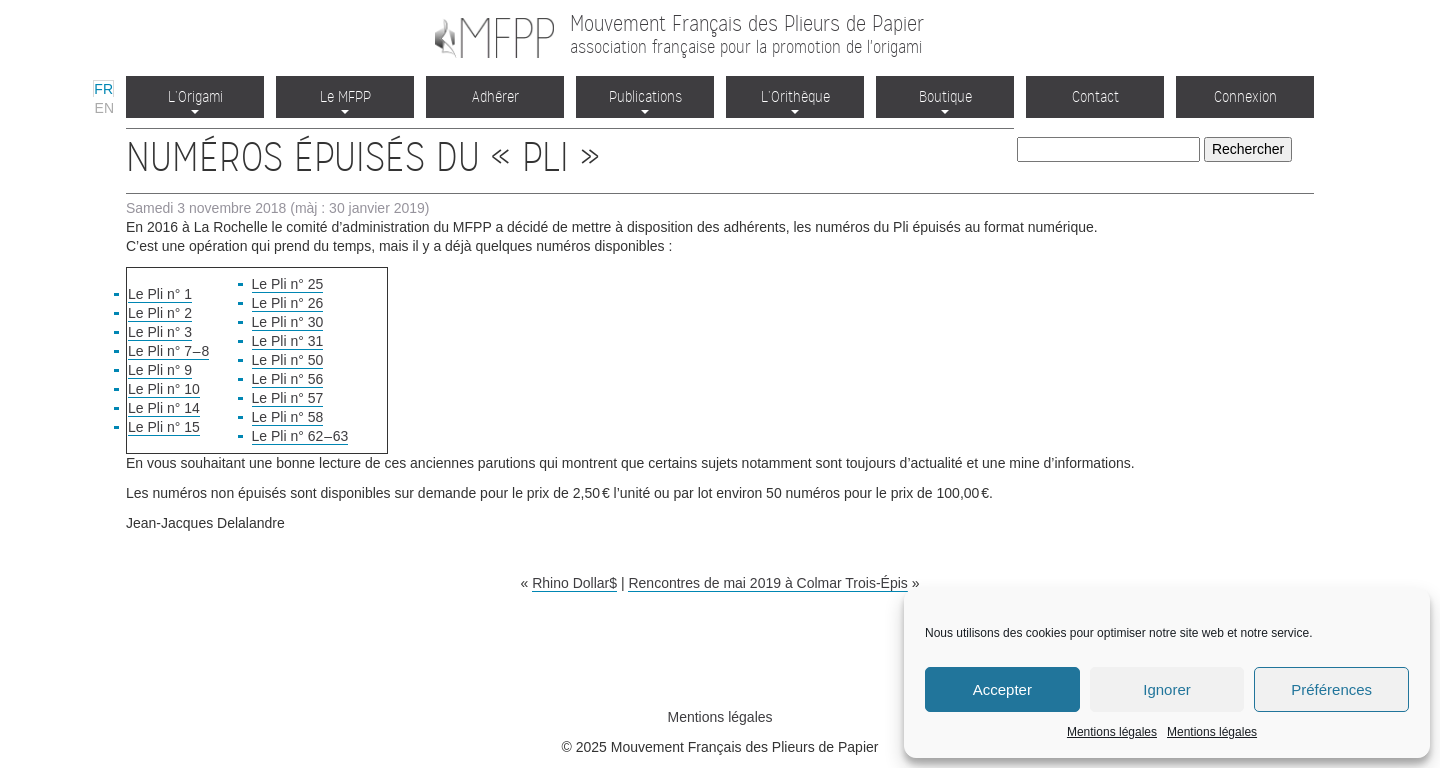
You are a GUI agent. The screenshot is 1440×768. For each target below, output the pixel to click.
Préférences (1331, 689)
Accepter (1002, 689)
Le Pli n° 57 (288, 398)
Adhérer (495, 96)
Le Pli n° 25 (288, 284)
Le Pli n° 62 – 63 (300, 436)
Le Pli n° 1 (160, 294)
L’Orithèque (795, 100)
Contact (1095, 96)
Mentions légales (1112, 732)
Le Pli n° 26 (288, 303)
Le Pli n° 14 (164, 408)
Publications (645, 100)
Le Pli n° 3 (160, 332)
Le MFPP (345, 100)
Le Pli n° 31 (288, 341)
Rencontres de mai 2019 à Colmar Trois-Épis (767, 583)
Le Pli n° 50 (288, 360)
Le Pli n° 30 (288, 322)
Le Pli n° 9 (160, 370)
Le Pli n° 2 (160, 313)
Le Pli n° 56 (288, 379)
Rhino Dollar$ (574, 583)
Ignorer (1167, 689)
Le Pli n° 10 (164, 389)
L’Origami (195, 100)
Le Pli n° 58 (288, 417)
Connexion (1245, 96)
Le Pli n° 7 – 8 (168, 351)
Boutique (945, 100)
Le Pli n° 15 (164, 427)
